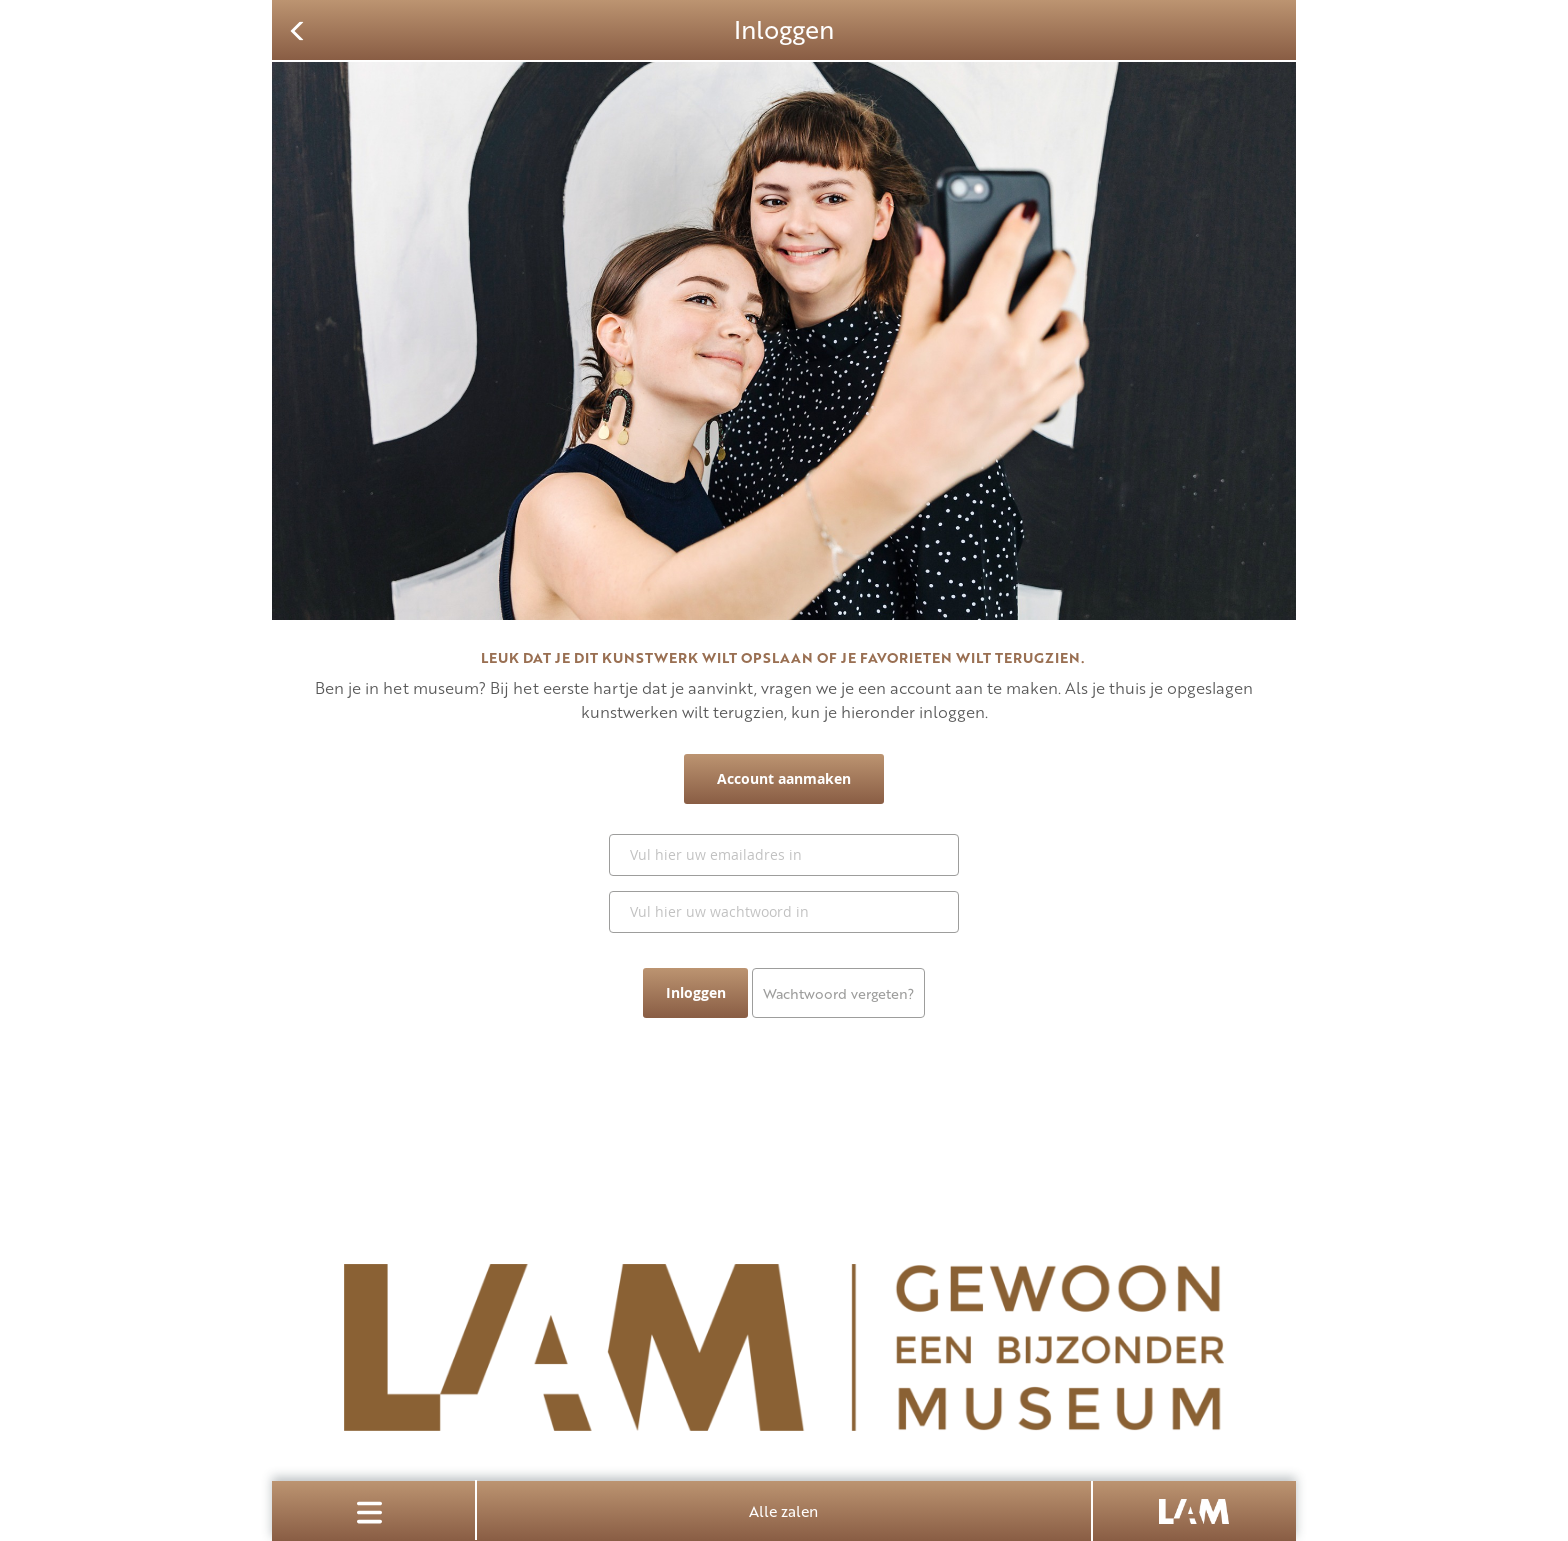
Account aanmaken (784, 778)
